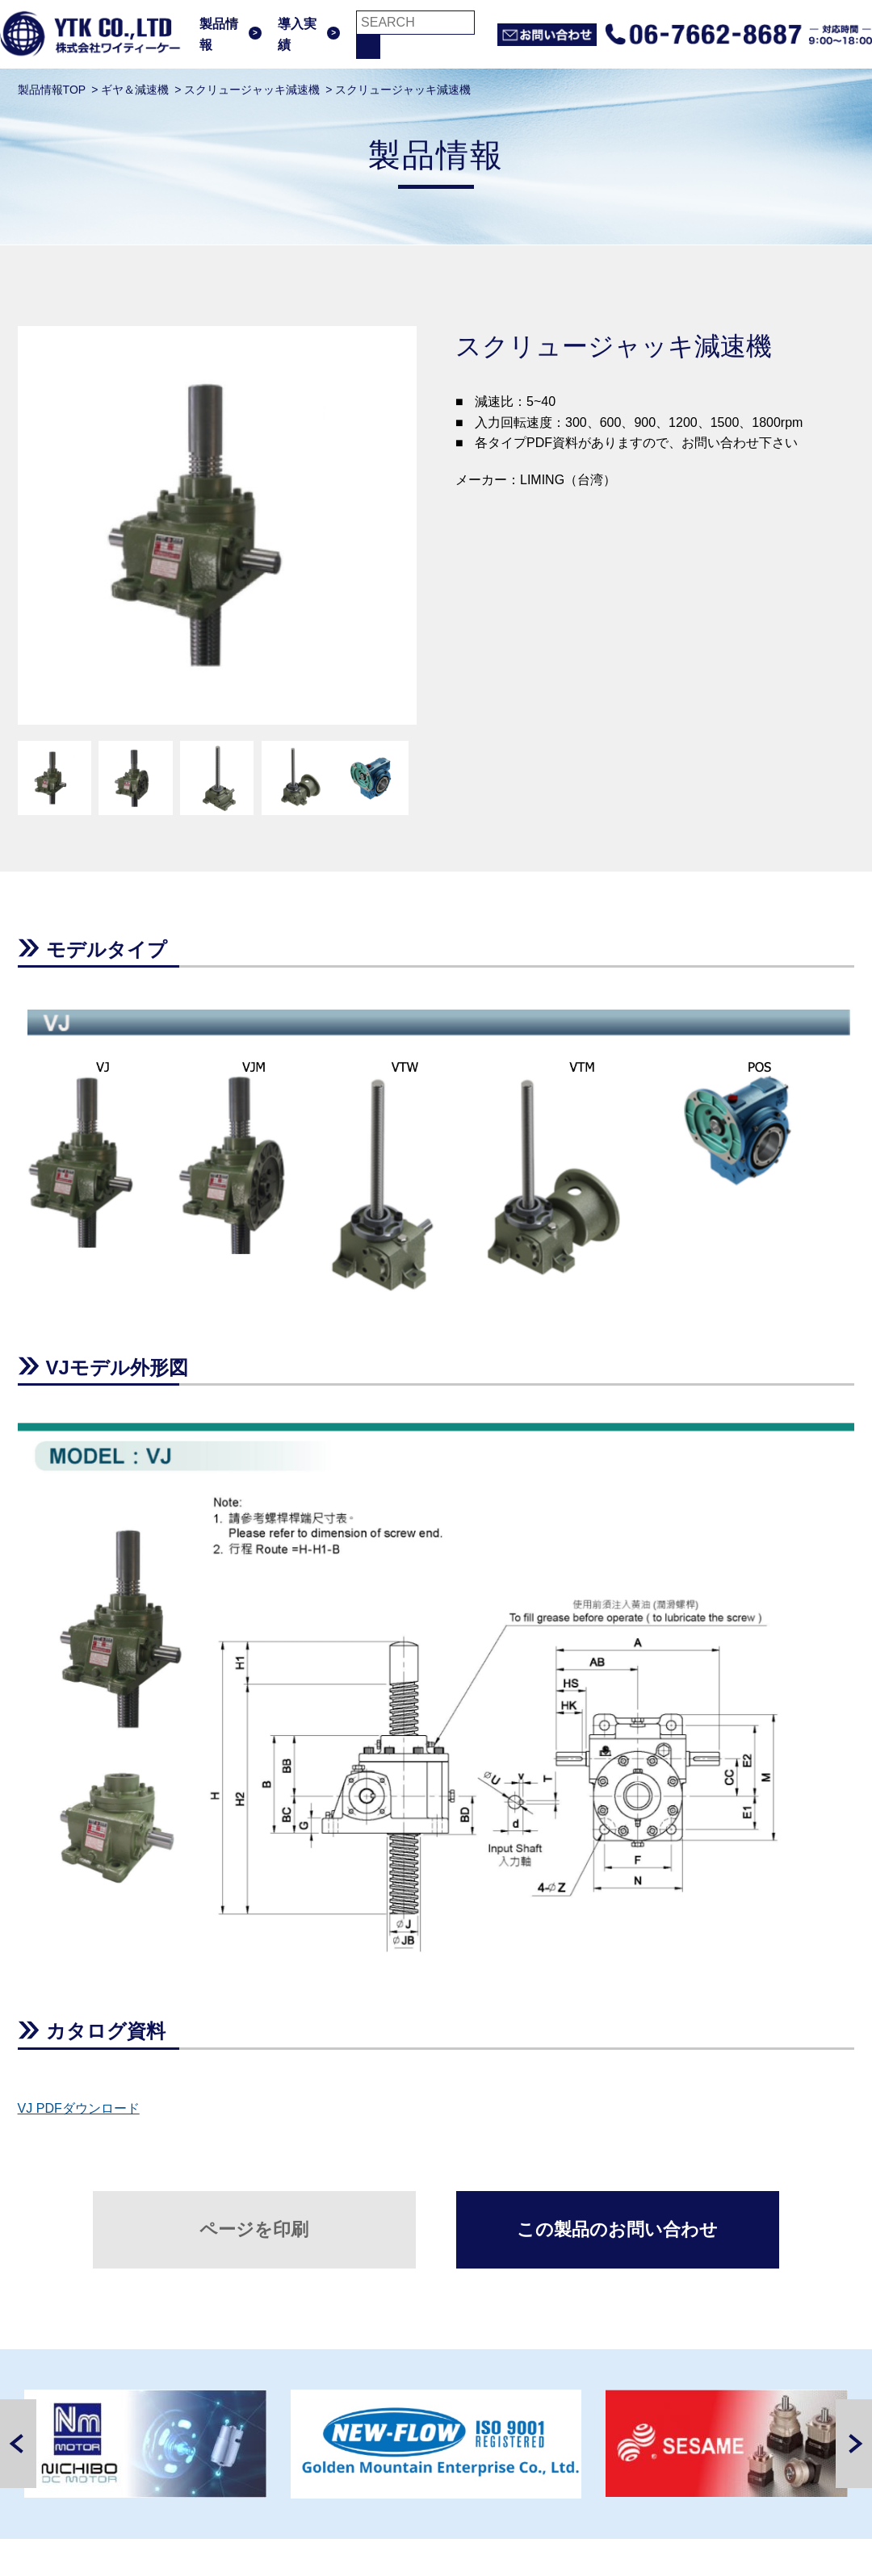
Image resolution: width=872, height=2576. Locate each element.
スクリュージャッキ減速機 (252, 89)
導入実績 (297, 34)
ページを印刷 (253, 2229)
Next (854, 2443)
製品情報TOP (52, 89)
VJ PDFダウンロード (79, 2108)
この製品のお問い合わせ (617, 2229)
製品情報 (218, 34)
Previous (18, 2443)
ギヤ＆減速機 (135, 89)
